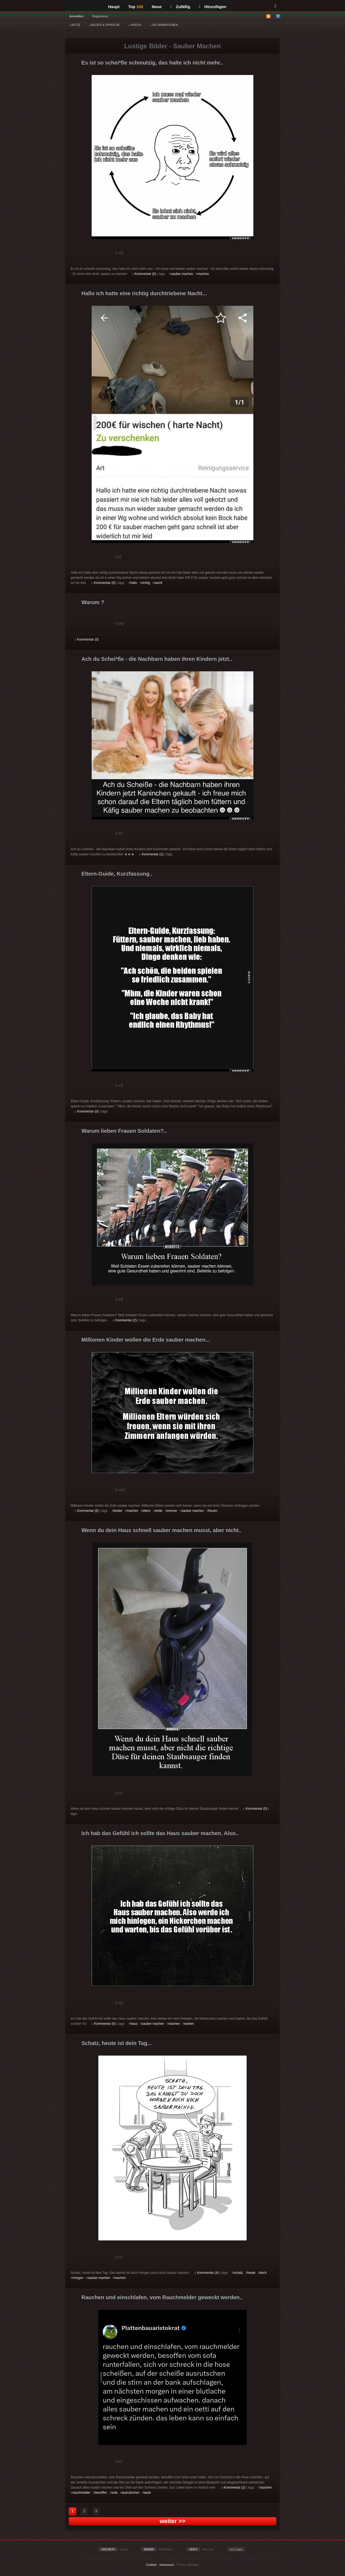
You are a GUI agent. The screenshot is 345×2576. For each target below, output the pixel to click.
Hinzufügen (212, 6)
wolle (158, 1511)
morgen (78, 2278)
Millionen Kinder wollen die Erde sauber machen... (145, 1340)
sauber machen (182, 274)
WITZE (74, 24)
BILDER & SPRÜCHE (104, 24)
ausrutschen (130, 2493)
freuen (212, 1511)
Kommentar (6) (87, 1511)
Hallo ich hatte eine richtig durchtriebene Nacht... (144, 293)
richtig (146, 583)
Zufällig (180, 6)
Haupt (114, 6)
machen (203, 274)
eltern (147, 1511)
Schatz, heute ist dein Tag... (116, 2043)
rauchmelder (82, 2493)
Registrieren (100, 16)
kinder (117, 1511)
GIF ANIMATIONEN (164, 24)
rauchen (266, 2487)
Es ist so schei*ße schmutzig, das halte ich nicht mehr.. (152, 63)
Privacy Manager (188, 2564)
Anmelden (76, 16)
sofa (114, 2493)
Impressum (166, 2564)
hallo (133, 583)
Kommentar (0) (144, 274)
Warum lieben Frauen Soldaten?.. (124, 1131)
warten (189, 2024)
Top (135, 6)
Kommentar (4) (207, 2273)
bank (147, 2493)
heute (251, 2273)
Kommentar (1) (151, 854)
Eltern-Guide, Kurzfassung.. (116, 874)
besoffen (101, 2493)
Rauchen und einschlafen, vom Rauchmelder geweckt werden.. (162, 2297)
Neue (157, 6)
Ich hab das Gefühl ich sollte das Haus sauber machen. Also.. (160, 1833)
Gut (81, 253)
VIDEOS (135, 24)
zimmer (172, 1511)
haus (133, 2024)
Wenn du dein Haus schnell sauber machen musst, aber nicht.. (161, 1530)
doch (263, 2273)
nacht (158, 583)
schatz (238, 2273)
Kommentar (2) (125, 1320)
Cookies (151, 2564)
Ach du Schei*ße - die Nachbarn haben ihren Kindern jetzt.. (156, 659)
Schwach (101, 253)
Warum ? (92, 602)
